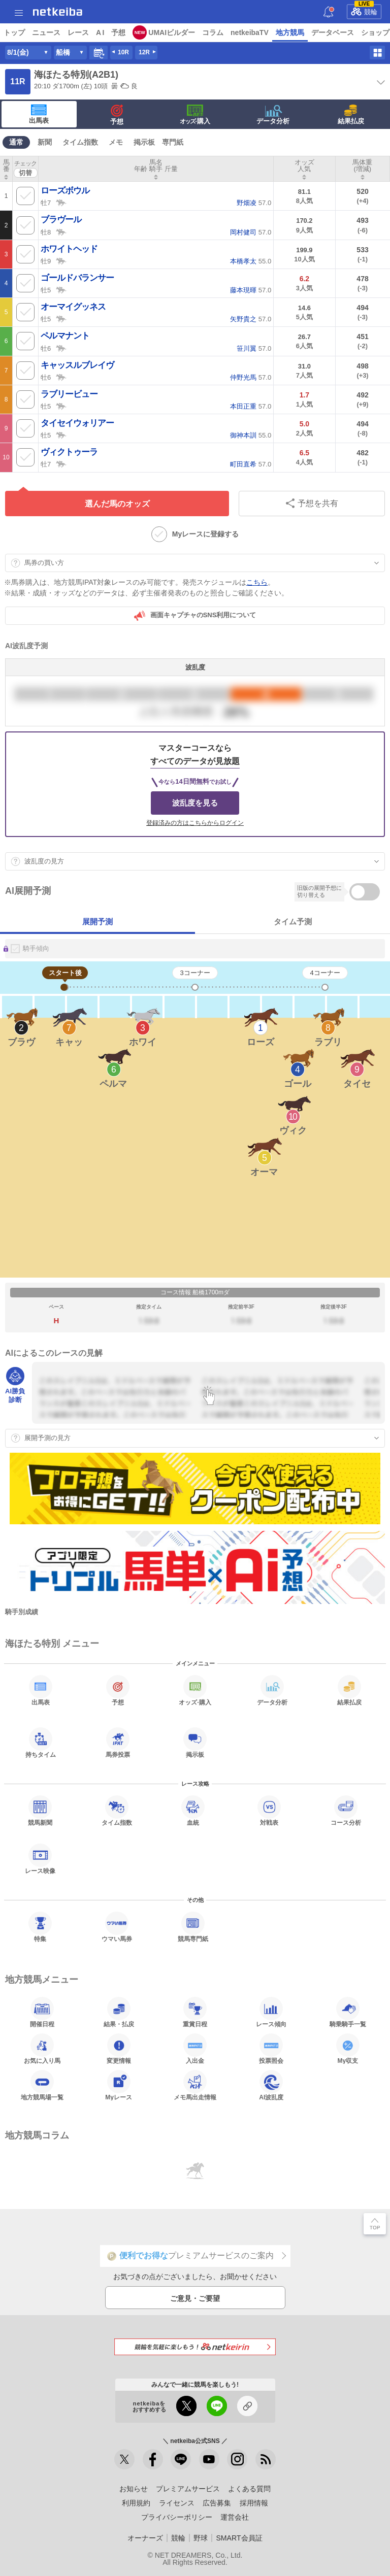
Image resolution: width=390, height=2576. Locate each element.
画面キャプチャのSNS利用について (195, 616)
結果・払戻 (119, 2012)
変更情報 (119, 2048)
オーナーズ (145, 2537)
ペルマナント (65, 336)
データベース (332, 32)
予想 (118, 32)
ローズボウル (65, 190)
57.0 (254, 203)
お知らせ (133, 2489)
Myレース (118, 2085)
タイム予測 (293, 921)
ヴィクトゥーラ (69, 452)
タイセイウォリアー (77, 423)
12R (144, 52)
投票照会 (271, 2048)
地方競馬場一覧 (42, 2085)
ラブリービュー (69, 394)
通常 (16, 142)
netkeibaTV (250, 32)
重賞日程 (195, 2012)
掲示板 (144, 142)
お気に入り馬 (42, 2048)
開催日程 (42, 2012)
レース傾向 (271, 2012)
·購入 (195, 115)
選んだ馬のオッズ (117, 503)
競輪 (364, 10)
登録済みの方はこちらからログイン (195, 823)
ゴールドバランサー (77, 278)
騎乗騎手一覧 (348, 2012)
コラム (212, 32)
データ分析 (272, 115)
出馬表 (39, 114)
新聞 (45, 142)
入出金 (195, 2048)
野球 (200, 2537)
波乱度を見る (195, 802)
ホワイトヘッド (69, 249)
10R (123, 52)
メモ (116, 142)
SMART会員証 (239, 2537)
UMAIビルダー (171, 32)
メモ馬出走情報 (195, 2085)
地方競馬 (290, 32)
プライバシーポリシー (176, 2517)
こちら (257, 582)
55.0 (250, 261)
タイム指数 (80, 142)
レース (78, 32)
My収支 (348, 2048)
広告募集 (217, 2503)
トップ (14, 32)
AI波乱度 (271, 2085)
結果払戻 (351, 115)
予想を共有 (312, 503)
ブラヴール (61, 219)
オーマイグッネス (73, 307)
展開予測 (97, 921)
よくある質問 (249, 2489)
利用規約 (136, 2503)
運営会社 (234, 2517)
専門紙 (172, 142)
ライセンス (176, 2503)
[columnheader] (6, 169)
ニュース (46, 32)
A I (100, 32)
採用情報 (254, 2503)
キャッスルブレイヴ (77, 365)
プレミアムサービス (188, 2489)
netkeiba (57, 11)
